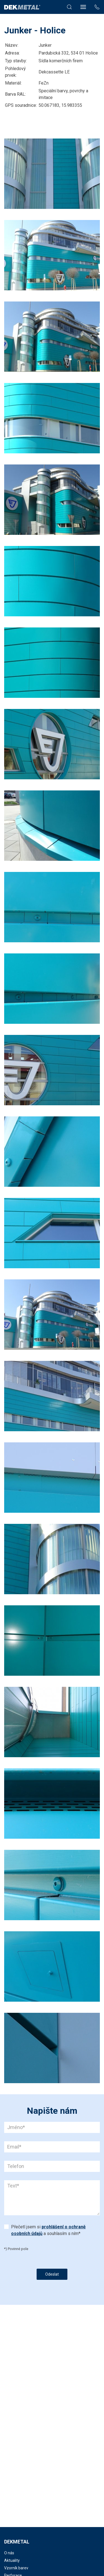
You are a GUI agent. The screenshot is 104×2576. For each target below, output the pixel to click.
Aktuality (12, 2560)
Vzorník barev (16, 2568)
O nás (9, 2553)
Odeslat (52, 2274)
